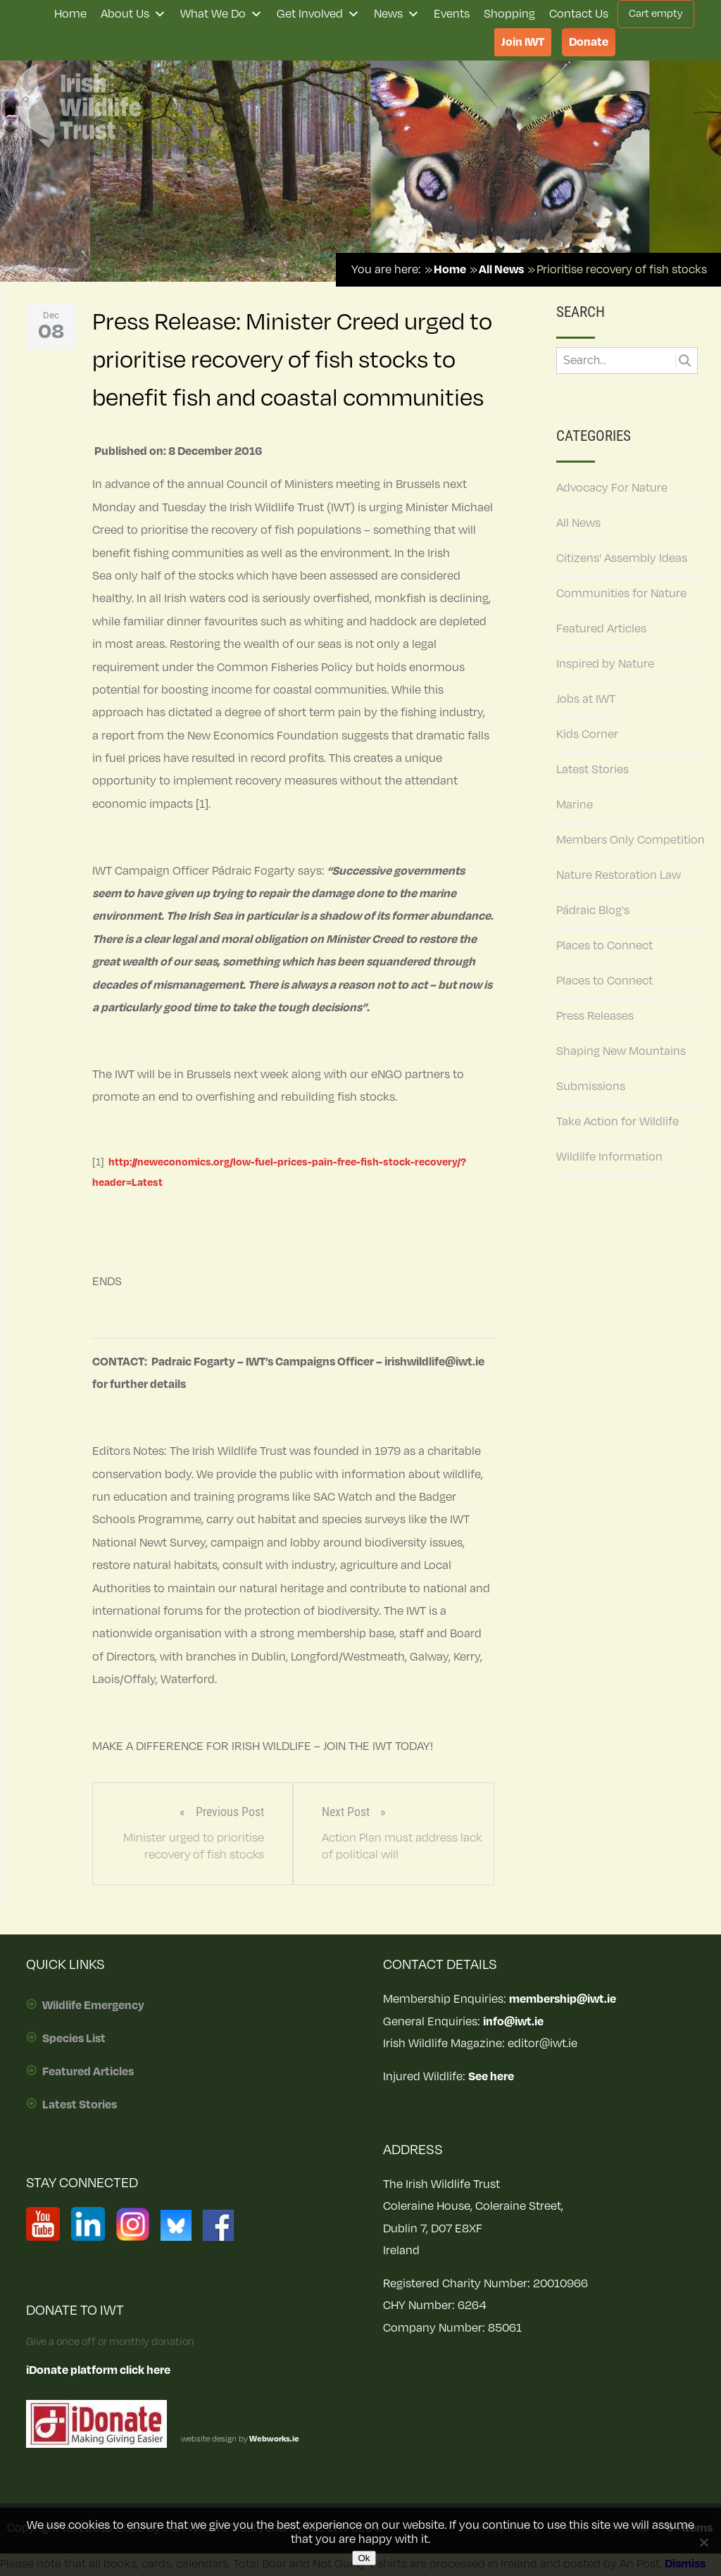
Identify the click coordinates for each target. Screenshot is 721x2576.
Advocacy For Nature (611, 488)
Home (70, 14)
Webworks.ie (273, 2439)
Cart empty (656, 13)
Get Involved (318, 14)
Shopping (509, 14)
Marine (574, 804)
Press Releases (595, 1016)
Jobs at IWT (585, 699)
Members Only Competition (630, 840)
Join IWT (522, 42)
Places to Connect (604, 945)
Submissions (590, 1086)
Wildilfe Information (609, 1157)
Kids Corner (587, 734)
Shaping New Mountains (621, 1051)
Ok (364, 2558)
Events (452, 14)
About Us (133, 14)
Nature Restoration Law (618, 875)
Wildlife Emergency (93, 2005)
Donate (588, 42)
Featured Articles (601, 628)
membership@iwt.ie (562, 1999)
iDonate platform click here (98, 2370)
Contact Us (578, 14)
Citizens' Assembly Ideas (621, 558)
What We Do (221, 14)
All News (578, 523)
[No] (703, 2542)
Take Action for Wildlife (617, 1121)
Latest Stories (592, 769)
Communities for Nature (621, 593)
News (397, 14)
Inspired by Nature (605, 664)
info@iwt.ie (513, 2021)
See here (491, 2076)
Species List (74, 2038)
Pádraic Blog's (592, 910)
